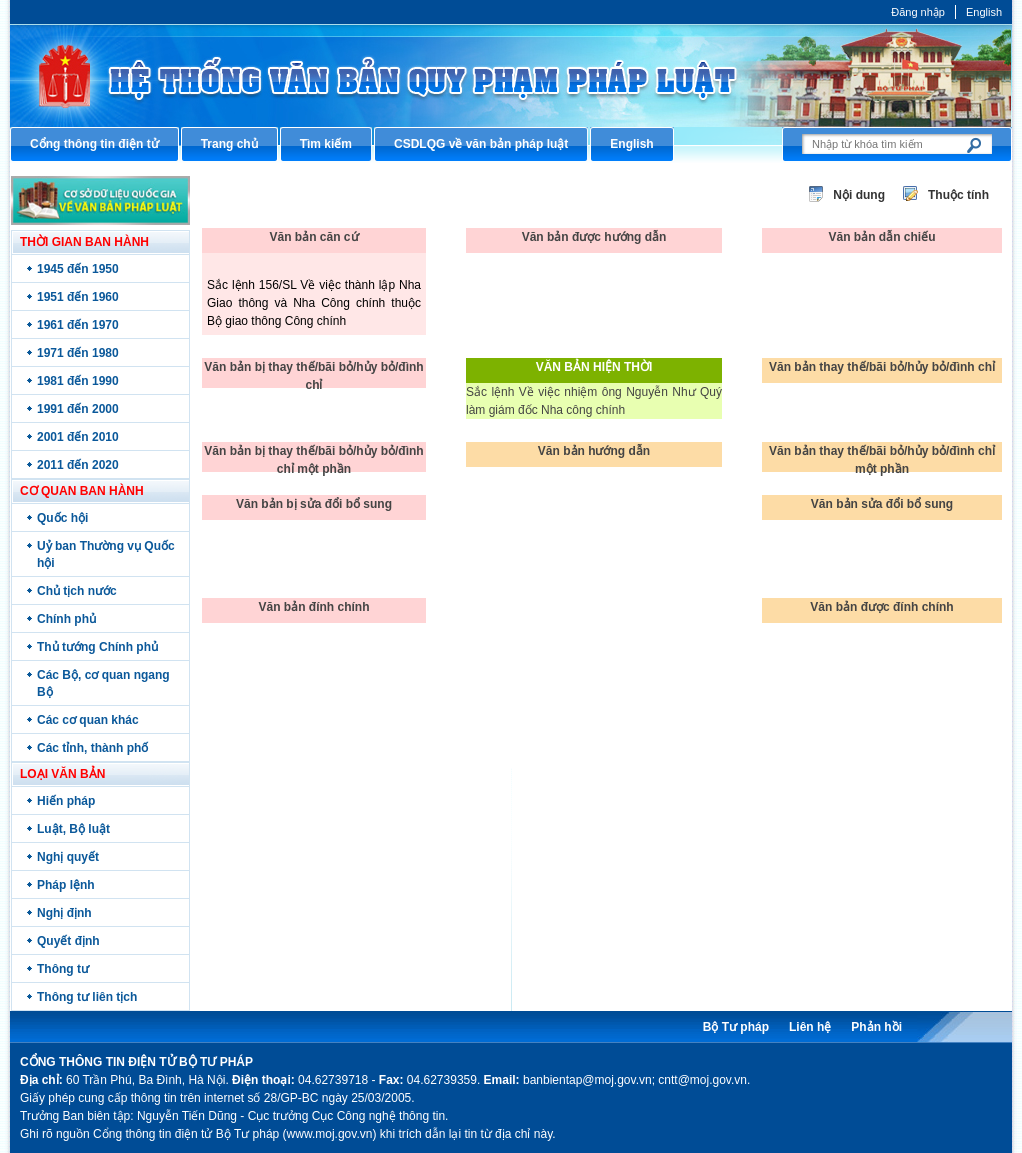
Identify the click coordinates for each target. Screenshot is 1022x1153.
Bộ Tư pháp (736, 1027)
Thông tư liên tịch (87, 997)
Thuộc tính (958, 195)
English (984, 12)
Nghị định (64, 913)
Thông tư (63, 969)
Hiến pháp (66, 801)
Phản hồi (876, 1027)
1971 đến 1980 (78, 353)
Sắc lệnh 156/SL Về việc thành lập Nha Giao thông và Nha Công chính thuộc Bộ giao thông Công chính (314, 303)
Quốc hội (62, 518)
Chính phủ (66, 619)
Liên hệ (810, 1027)
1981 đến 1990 (78, 381)
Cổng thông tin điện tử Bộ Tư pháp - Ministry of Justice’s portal (511, 75)
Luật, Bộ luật (73, 829)
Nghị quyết (68, 857)
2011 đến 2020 (78, 465)
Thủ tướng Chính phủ (97, 647)
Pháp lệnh (66, 885)
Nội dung (859, 195)
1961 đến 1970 (78, 325)
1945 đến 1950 (78, 269)
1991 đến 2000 (78, 409)
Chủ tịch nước (77, 591)
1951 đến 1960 (78, 297)
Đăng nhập (918, 12)
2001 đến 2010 (78, 437)
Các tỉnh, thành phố (92, 748)
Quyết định (68, 941)
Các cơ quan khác (88, 720)
